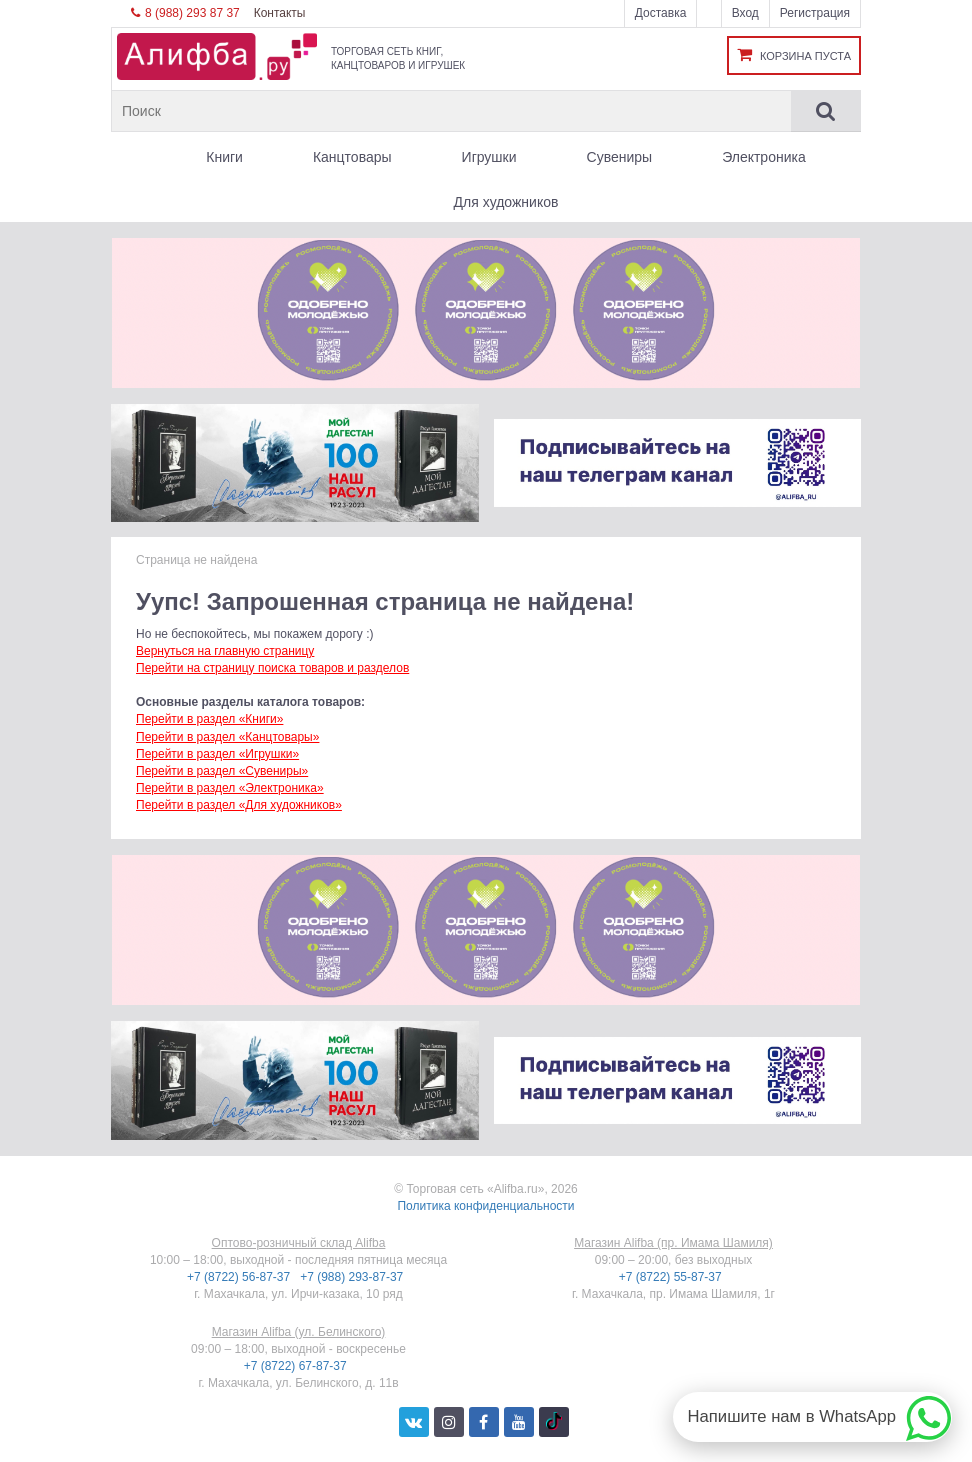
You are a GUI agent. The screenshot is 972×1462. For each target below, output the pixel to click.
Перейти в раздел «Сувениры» (222, 771)
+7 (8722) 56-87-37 (240, 1277)
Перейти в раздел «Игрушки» (217, 754)
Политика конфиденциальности (485, 1206)
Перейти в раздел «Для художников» (239, 805)
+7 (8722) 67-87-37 (297, 1366)
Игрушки (489, 157)
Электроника (764, 157)
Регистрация (815, 13)
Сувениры (620, 157)
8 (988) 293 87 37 (185, 13)
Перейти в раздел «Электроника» (230, 788)
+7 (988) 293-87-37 (353, 1277)
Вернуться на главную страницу (225, 651)
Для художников (506, 202)
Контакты (280, 13)
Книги (224, 157)
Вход (745, 13)
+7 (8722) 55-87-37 (672, 1277)
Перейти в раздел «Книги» (209, 719)
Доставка (661, 13)
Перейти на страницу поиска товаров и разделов (272, 668)
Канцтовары (352, 157)
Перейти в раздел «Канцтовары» (227, 737)
